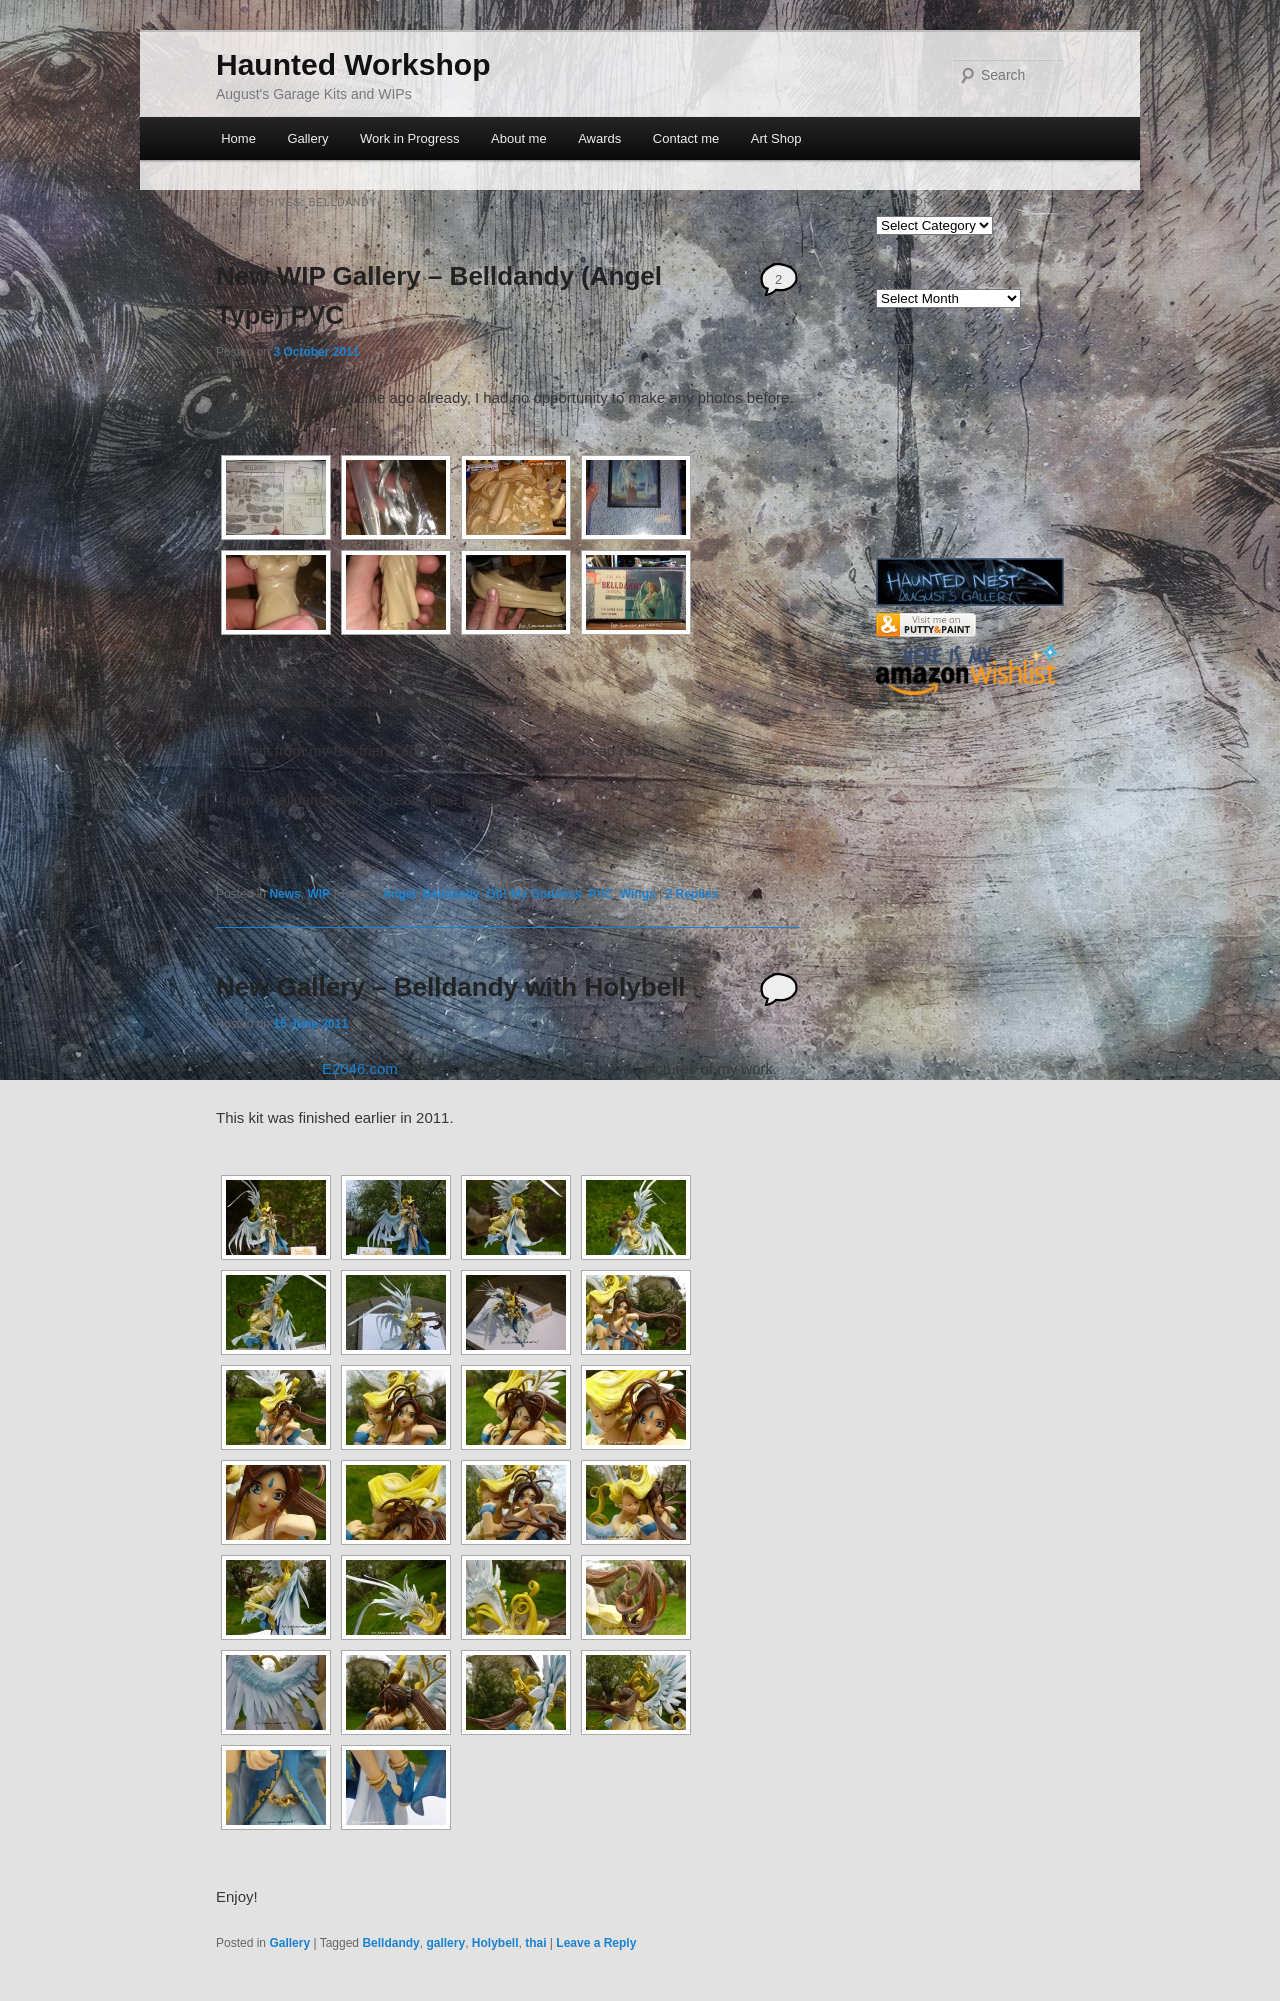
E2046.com (360, 1068)
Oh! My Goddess (533, 894)
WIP (318, 894)
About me (519, 138)
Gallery (307, 138)
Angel (398, 894)
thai (535, 1943)
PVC (600, 894)
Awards (599, 138)
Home (238, 138)
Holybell (495, 1943)
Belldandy (450, 894)
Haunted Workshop (353, 64)
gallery (445, 1943)
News (284, 894)
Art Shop (776, 138)
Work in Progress (409, 138)
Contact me (686, 138)
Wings (638, 894)
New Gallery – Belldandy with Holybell (451, 987)
